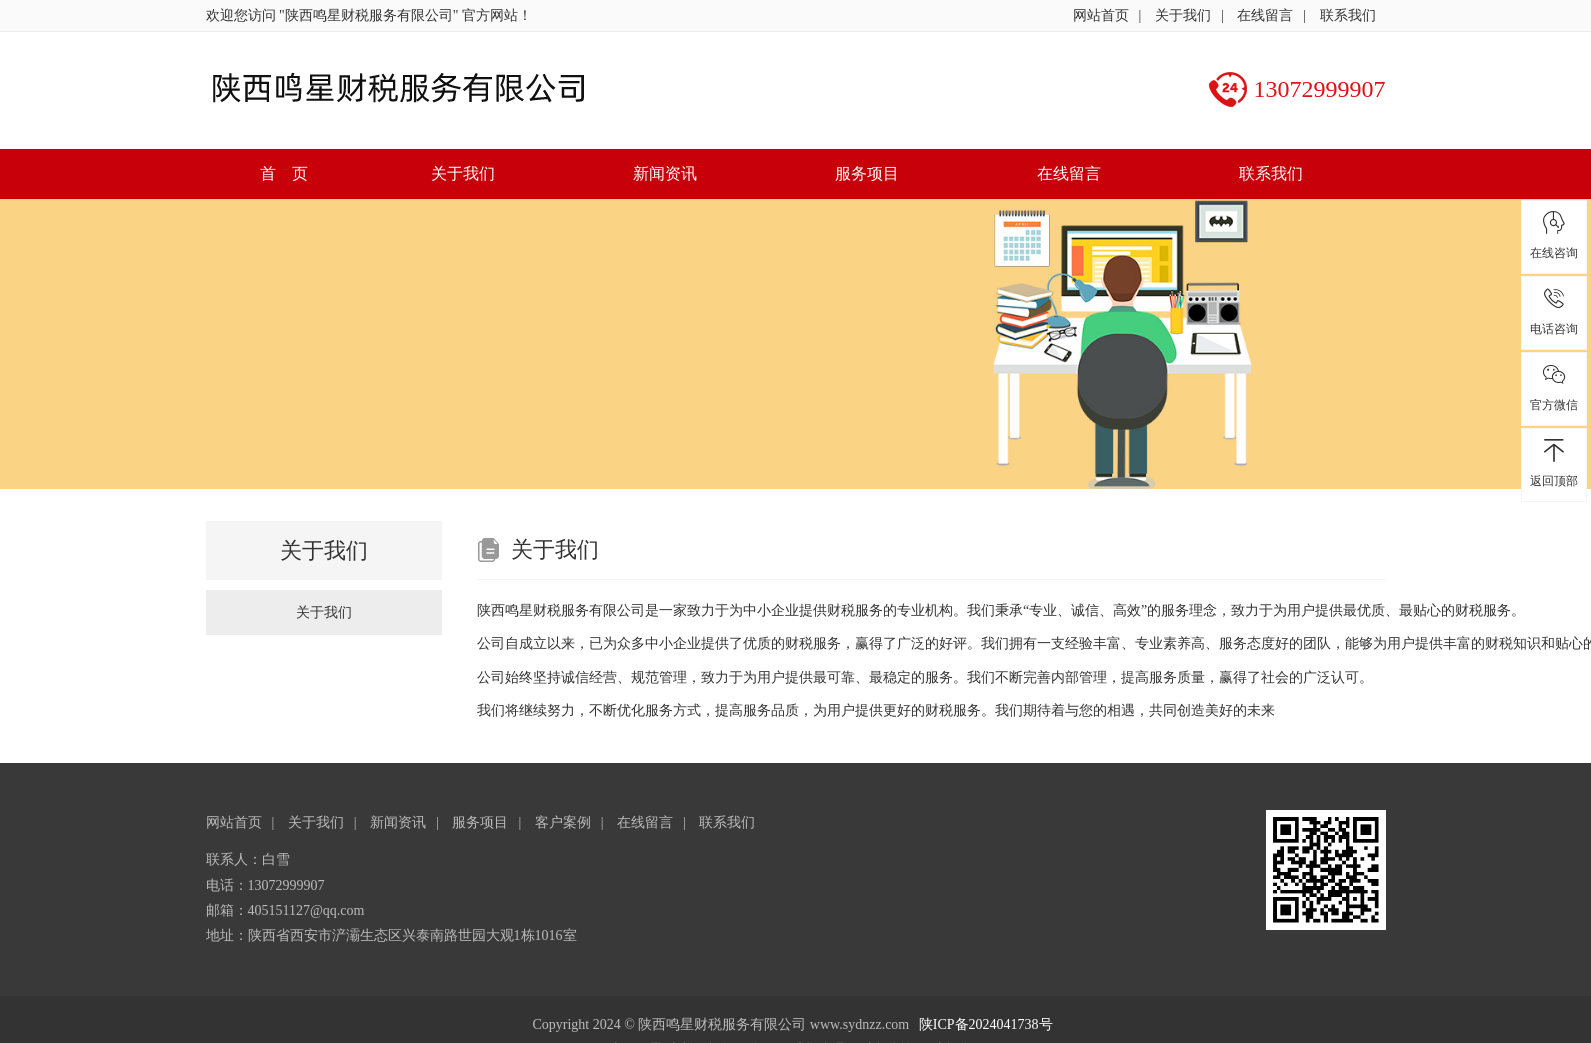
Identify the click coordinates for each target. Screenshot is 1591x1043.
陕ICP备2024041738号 (986, 1024)
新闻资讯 (665, 173)
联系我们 (1348, 15)
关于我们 (1183, 15)
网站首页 (1101, 15)
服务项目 (867, 173)
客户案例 (563, 822)
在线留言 (1265, 15)
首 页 (284, 173)
